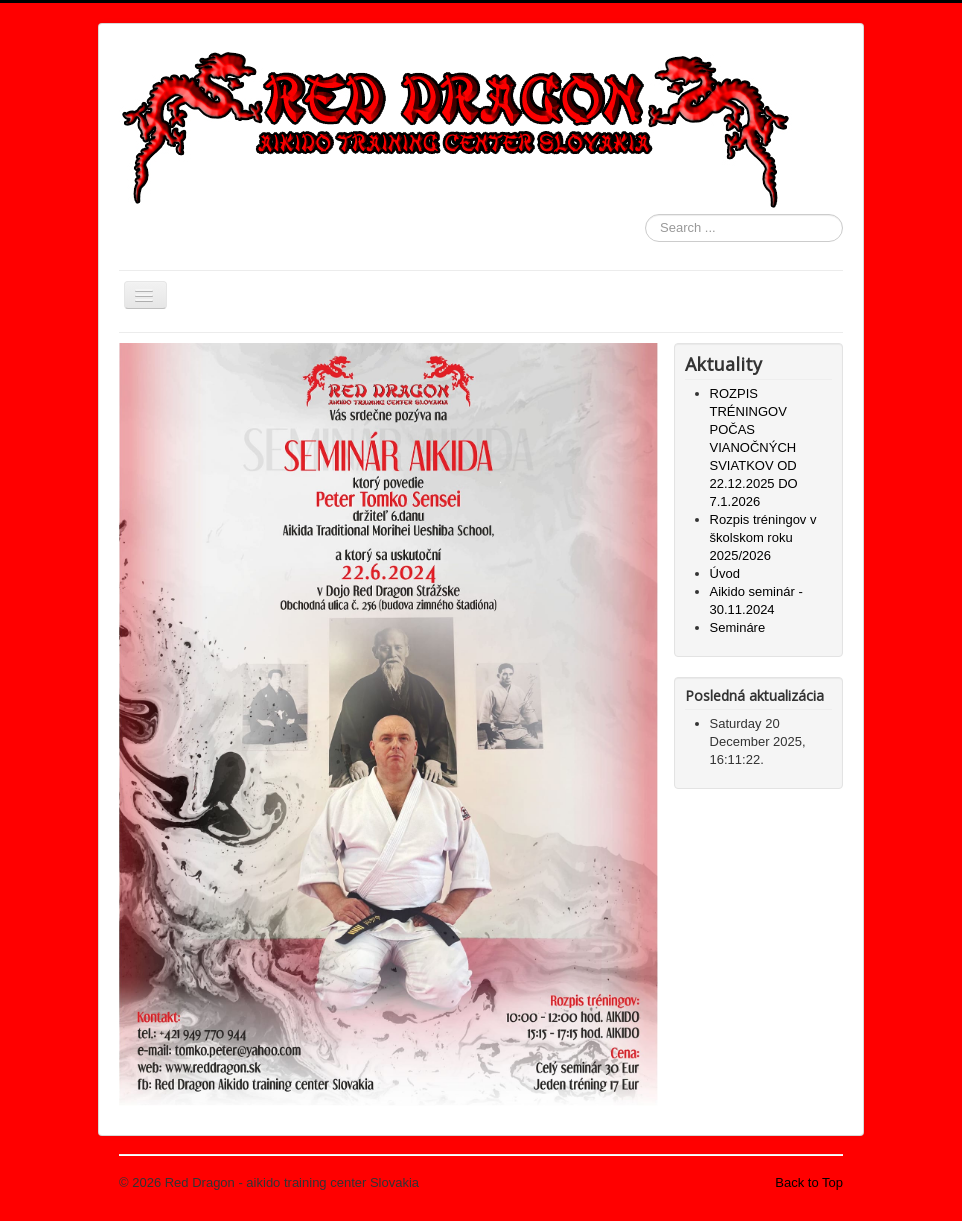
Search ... (645, 214)
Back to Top (809, 1182)
